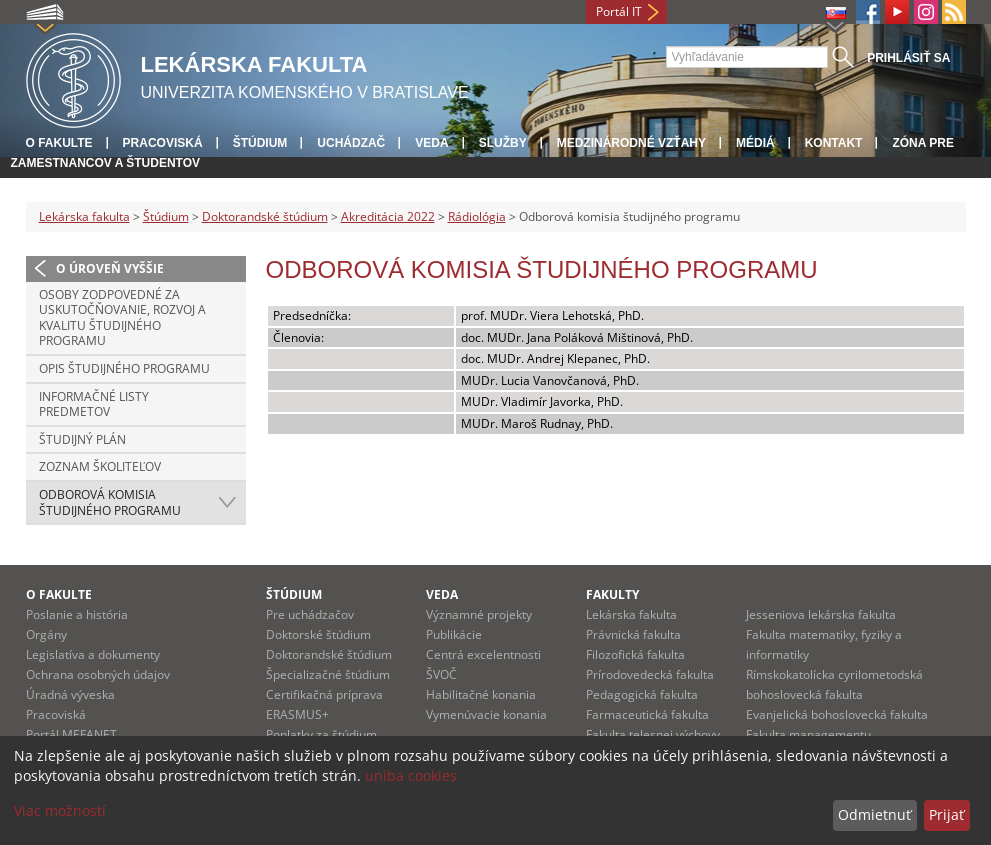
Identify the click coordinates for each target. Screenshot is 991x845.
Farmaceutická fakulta (647, 714)
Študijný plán (82, 439)
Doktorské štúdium (318, 634)
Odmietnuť (874, 814)
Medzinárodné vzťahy (631, 143)
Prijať (946, 814)
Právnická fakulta (633, 634)
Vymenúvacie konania (486, 714)
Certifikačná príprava (324, 694)
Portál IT (619, 11)
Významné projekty (479, 614)
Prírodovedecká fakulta (650, 674)
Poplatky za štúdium (321, 734)
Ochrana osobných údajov (98, 674)
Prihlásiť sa (908, 58)
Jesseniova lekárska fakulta (821, 614)
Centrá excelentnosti (483, 654)
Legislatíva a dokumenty (93, 654)
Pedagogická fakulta (642, 694)
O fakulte (59, 143)
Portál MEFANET (71, 734)
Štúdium (260, 143)
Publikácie (454, 634)
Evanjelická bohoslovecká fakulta (837, 714)
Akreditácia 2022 (388, 216)
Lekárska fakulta (84, 216)
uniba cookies (411, 775)
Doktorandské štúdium (265, 216)
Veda (431, 143)
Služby (503, 143)
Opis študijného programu (124, 368)
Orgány (46, 634)
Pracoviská (163, 143)
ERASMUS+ (297, 714)
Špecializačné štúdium (328, 674)
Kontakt (834, 143)
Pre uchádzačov (310, 614)
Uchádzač (351, 143)
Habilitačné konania (481, 694)
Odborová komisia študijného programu (110, 502)
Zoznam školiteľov (100, 466)
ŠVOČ (441, 674)
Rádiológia (477, 216)
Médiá (755, 143)
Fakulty (612, 594)
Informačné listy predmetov (94, 404)
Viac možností (60, 810)
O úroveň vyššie (110, 268)
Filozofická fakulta (635, 654)
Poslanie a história (77, 614)
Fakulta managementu (808, 734)
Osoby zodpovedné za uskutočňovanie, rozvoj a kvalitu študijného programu (122, 318)
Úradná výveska (70, 694)
